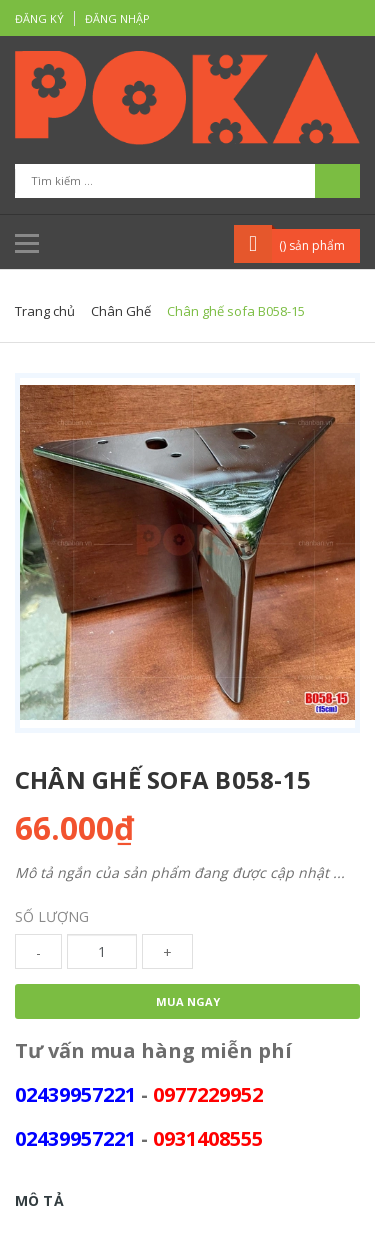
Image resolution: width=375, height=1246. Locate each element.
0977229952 (208, 1094)
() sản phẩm (312, 245)
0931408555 (208, 1138)
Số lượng (52, 916)
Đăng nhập (117, 18)
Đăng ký (39, 18)
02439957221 (75, 1094)
